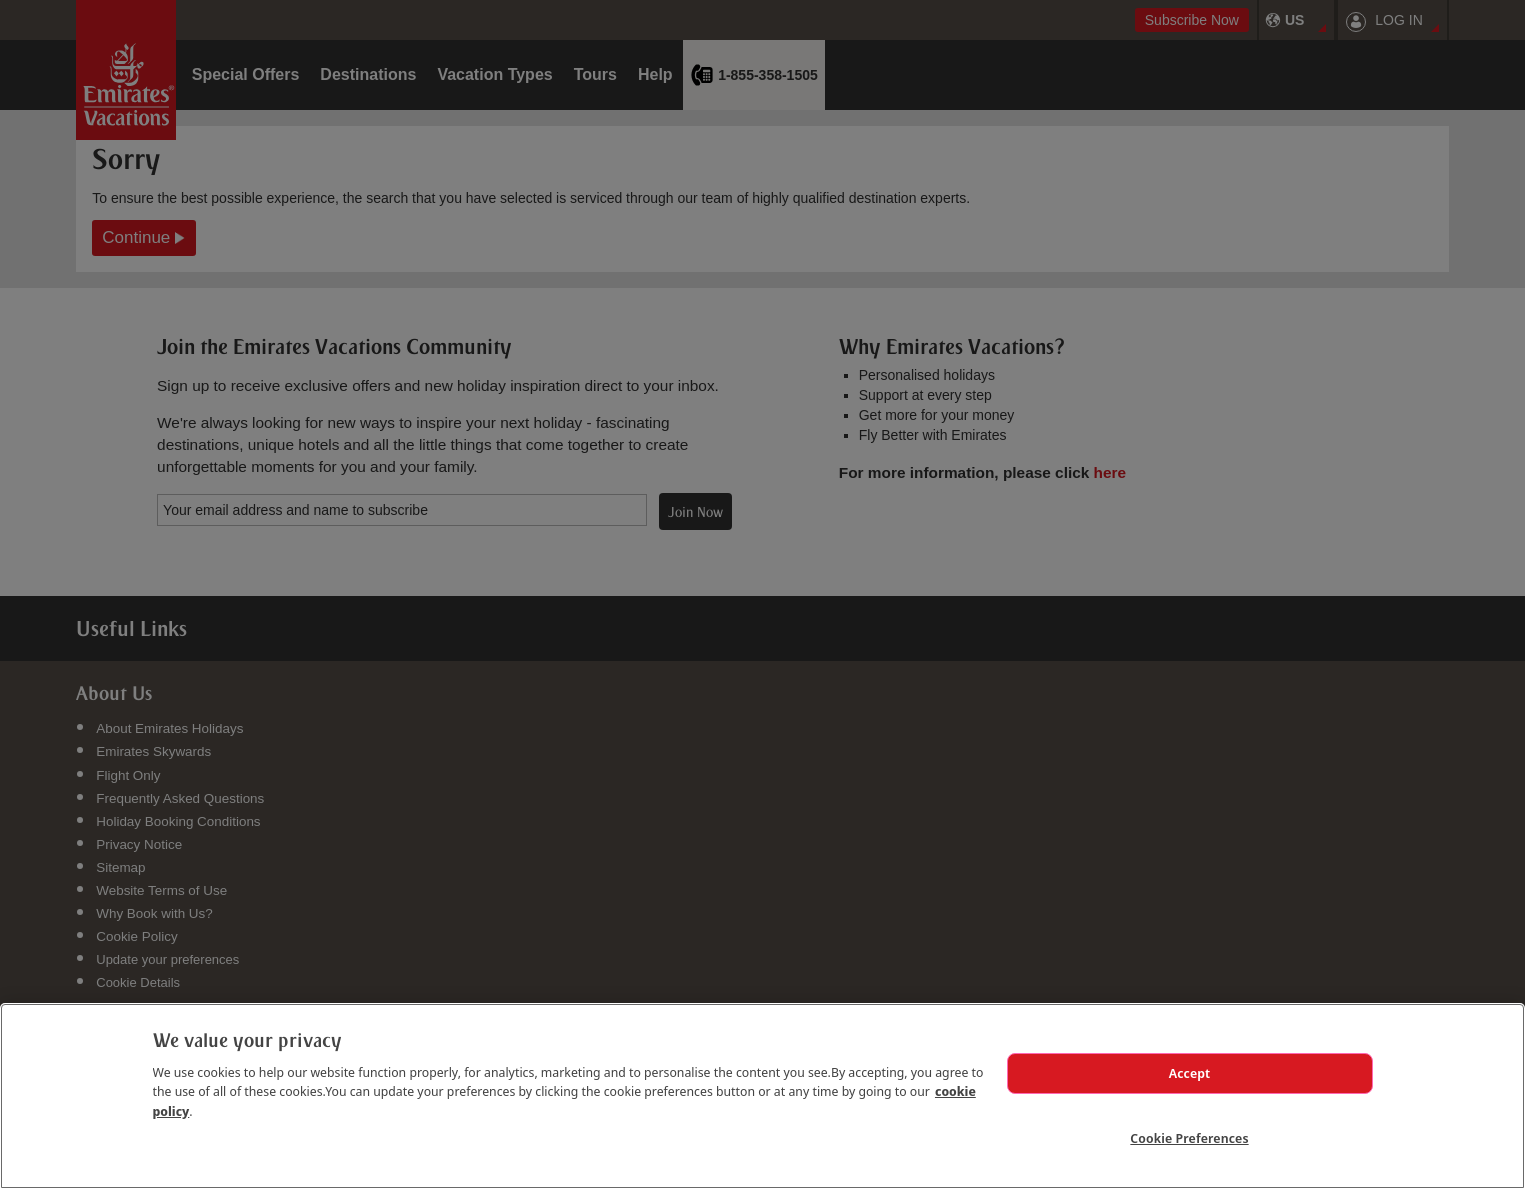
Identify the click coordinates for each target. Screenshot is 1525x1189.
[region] (762, 1096)
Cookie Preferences (1189, 1138)
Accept (1190, 1073)
